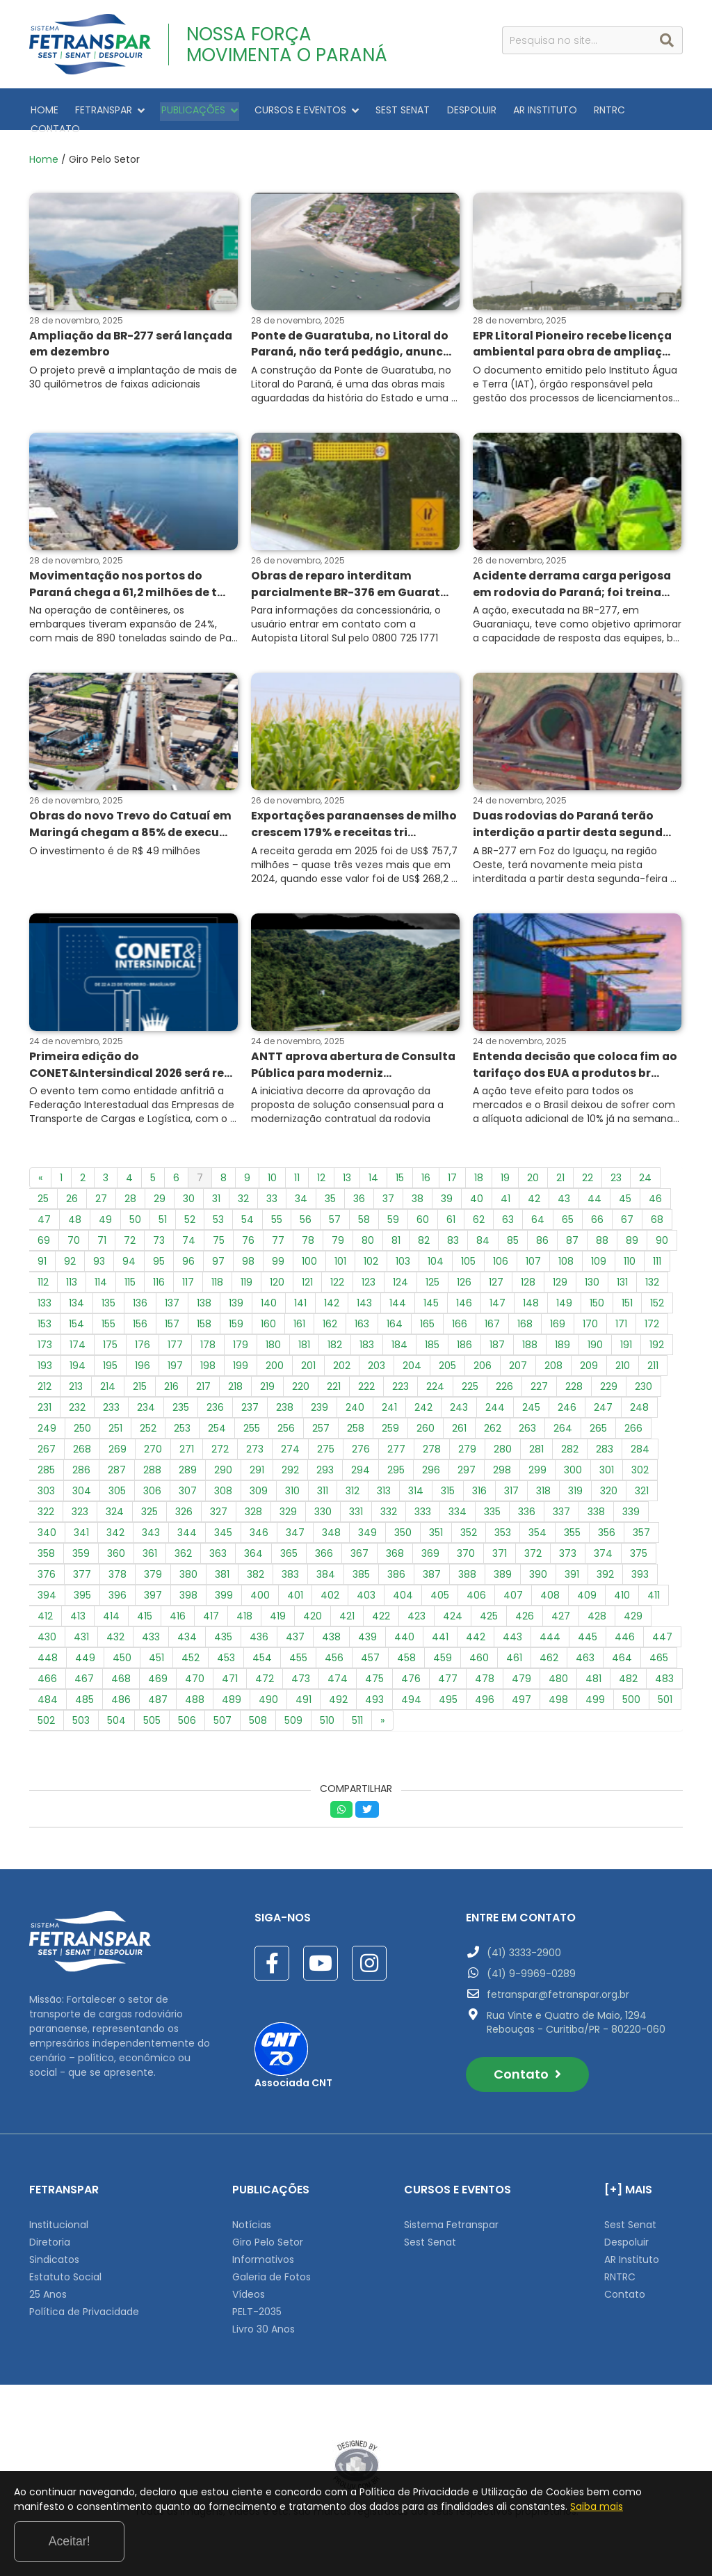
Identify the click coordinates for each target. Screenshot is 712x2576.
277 (396, 1444)
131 (622, 1277)
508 (258, 1715)
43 (564, 1194)
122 (337, 1277)
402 (330, 1590)
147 (497, 1298)
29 (159, 1194)
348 (331, 1528)
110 (630, 1256)
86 (542, 1235)
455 (298, 1653)
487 (158, 1695)
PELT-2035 (257, 2307)
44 (594, 1194)
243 (459, 1402)
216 (171, 1382)
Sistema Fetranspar (451, 2220)
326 (184, 1507)
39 (447, 1194)
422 (381, 1611)
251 (115, 1423)
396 (117, 1590)
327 (218, 1507)
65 (568, 1215)
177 (175, 1340)
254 (217, 1423)
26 (72, 1194)
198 (208, 1361)
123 (368, 1277)
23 (616, 1173)
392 (605, 1569)
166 (459, 1319)
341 (81, 1528)
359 (81, 1548)
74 (188, 1235)
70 (73, 1235)
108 (566, 1256)
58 (364, 1215)
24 (645, 1173)
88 (602, 1235)
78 (308, 1235)
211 (652, 1361)
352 (468, 1528)
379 (153, 1569)
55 (276, 1215)
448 (48, 1653)
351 (436, 1528)
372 (533, 1548)
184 (399, 1340)
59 (393, 1215)
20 (533, 1173)
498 (558, 1695)
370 (466, 1548)
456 (334, 1653)
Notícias (251, 2220)
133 (44, 1298)
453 (226, 1653)
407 (513, 1590)
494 (411, 1695)
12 (321, 1173)
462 (549, 1653)
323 (80, 1507)
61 (450, 1215)
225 (470, 1382)
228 (574, 1382)
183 (366, 1340)
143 (364, 1298)
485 (84, 1695)
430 (47, 1632)
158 (204, 1319)
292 (290, 1465)
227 (539, 1382)
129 (560, 1277)
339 (631, 1507)
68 (657, 1215)
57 (335, 1215)
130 (592, 1277)
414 (111, 1611)
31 (216, 1194)
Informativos (263, 2255)
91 (42, 1256)
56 (306, 1215)
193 (45, 1361)
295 (396, 1465)
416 (178, 1611)
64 (537, 1215)
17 (452, 1173)
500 (631, 1695)
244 (495, 1402)
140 (269, 1298)
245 (531, 1402)
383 (290, 1569)
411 (653, 1590)
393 (640, 1569)
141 (300, 1298)
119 (246, 1277)
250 (82, 1423)
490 (268, 1695)
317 (511, 1486)
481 (593, 1674)
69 (44, 1235)
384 (325, 1569)
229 (608, 1382)
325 (149, 1507)
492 (338, 1695)
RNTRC (588, 109)
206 (483, 1361)
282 (569, 1444)
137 (172, 1298)
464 (622, 1653)
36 (359, 1194)
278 (432, 1444)
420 (312, 1611)
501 (665, 1695)
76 (248, 1235)
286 (81, 1465)
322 (46, 1507)
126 (464, 1277)
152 (657, 1298)
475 (374, 1674)
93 (99, 1256)
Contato (527, 2069)
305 (117, 1486)
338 (596, 1507)
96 (188, 1256)
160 (268, 1319)
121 (307, 1277)
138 (204, 1298)
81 (395, 1235)
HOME (43, 109)
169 (557, 1319)
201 (308, 1361)
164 (395, 1319)
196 (142, 1361)
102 (371, 1256)
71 (101, 1235)
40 (476, 1194)
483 (664, 1674)
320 (608, 1486)
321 (642, 1486)
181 (304, 1340)
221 (334, 1382)
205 (447, 1361)
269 (117, 1444)
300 (573, 1465)
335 (492, 1507)
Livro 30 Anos (263, 2324)
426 (524, 1611)
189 (562, 1340)
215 (140, 1382)
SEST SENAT (390, 109)
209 (589, 1361)
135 (108, 1298)
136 (140, 1298)
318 (543, 1486)
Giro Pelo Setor (267, 2237)
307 (188, 1486)
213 (76, 1382)
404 (403, 1590)
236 (215, 1402)
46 (655, 1194)
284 (640, 1444)
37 (388, 1194)
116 (159, 1277)
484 (48, 1695)
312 (352, 1486)
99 (278, 1256)
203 (376, 1361)
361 (150, 1548)
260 (425, 1423)
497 (521, 1695)
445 (587, 1632)
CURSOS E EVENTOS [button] (297, 109)
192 (656, 1340)
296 (431, 1465)
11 (297, 1173)
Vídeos (248, 2289)
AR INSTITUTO (526, 109)
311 (322, 1486)
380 (188, 1569)
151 (627, 1298)
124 (400, 1277)
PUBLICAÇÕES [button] (192, 109)
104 (436, 1256)
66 (597, 1215)
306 (152, 1486)
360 (116, 1548)
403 (366, 1590)
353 (502, 1528)
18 (478, 1173)
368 (395, 1548)
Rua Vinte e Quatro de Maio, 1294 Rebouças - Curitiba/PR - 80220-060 (576, 2017)
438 (331, 1632)
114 (101, 1277)
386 (396, 1569)
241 (389, 1402)
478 (484, 1674)
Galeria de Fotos (271, 2272)
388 (467, 1569)
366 (324, 1548)
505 (152, 1715)
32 (243, 1194)
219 (267, 1382)
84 (483, 1235)
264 (562, 1423)
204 (412, 1361)
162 (330, 1319)
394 (47, 1590)
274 (290, 1444)
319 (575, 1486)
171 (621, 1319)
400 (260, 1590)
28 (130, 1194)
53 (218, 1215)
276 (361, 1444)
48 (74, 1215)
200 (275, 1361)
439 (367, 1632)
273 (255, 1444)
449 (85, 1653)
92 (70, 1256)
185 (432, 1340)
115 (130, 1277)
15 (400, 1173)
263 (527, 1423)
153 (44, 1319)
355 (572, 1528)
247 (603, 1402)
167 (492, 1319)
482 (628, 1674)
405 (439, 1590)
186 (464, 1340)
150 (597, 1298)
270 (153, 1444)
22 (587, 1173)
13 (347, 1173)
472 (264, 1674)
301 (606, 1465)
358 (46, 1548)
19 (505, 1173)
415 (144, 1611)
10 (272, 1173)
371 (499, 1548)
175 (110, 1340)
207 (518, 1361)
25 (43, 1194)
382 (255, 1569)
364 (253, 1548)
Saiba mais (169, 2547)
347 (295, 1528)
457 (370, 1653)
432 (115, 1632)
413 (78, 1611)
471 (230, 1674)
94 (129, 1256)
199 (240, 1361)
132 (652, 1277)
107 (533, 1256)
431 (81, 1632)
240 (355, 1402)
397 (153, 1590)
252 (148, 1423)
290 (223, 1465)
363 (218, 1548)
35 (330, 1194)
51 (163, 1215)
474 (337, 1674)
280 (503, 1444)
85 (513, 1235)
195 (110, 1361)
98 (248, 1256)
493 (374, 1695)
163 (362, 1319)
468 (121, 1674)
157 (172, 1319)
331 (356, 1507)
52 (189, 1215)
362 (183, 1548)
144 (397, 1298)
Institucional (58, 2220)
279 (467, 1444)
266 (633, 1423)
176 (142, 1340)
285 (46, 1465)
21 (560, 1173)
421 (347, 1611)
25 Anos (48, 2289)
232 (77, 1402)
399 (224, 1590)
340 (47, 1528)
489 (231, 1695)
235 (180, 1402)
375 (638, 1548)
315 (448, 1486)
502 (46, 1715)
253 (182, 1423)
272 (220, 1444)
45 (625, 1194)
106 (500, 1256)
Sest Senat (430, 2237)
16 (425, 1173)
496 (484, 1695)
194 (78, 1361)
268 (82, 1444)
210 (622, 1361)
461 (514, 1653)
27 (101, 1194)
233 (111, 1402)
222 (366, 1382)
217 (203, 1382)
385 (361, 1569)
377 (82, 1569)
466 (47, 1674)
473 (300, 1674)
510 (327, 1715)
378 (117, 1569)
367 (359, 1548)
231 (44, 1402)
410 (622, 1590)
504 (116, 1715)
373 (567, 1548)
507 (222, 1715)
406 (476, 1590)
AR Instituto (631, 2255)
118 (217, 1277)
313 (384, 1486)
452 (190, 1653)
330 (323, 1507)
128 (528, 1277)
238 (284, 1402)
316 (479, 1486)
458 (406, 1653)
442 (475, 1632)
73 (159, 1235)
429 (633, 1611)
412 (45, 1611)
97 (218, 1256)
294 (360, 1465)
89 (632, 1235)
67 (627, 1215)
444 (550, 1632)
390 (538, 1569)
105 (468, 1256)
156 (140, 1319)
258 (355, 1423)
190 (595, 1340)
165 (427, 1319)
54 (247, 1215)
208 (553, 1361)
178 (208, 1340)
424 (452, 1611)
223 (400, 1382)
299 (537, 1465)
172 (652, 1319)
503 (81, 1715)
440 (404, 1632)
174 (78, 1340)
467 (84, 1674)
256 (286, 1423)
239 (319, 1402)
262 (492, 1423)
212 (44, 1382)
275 (325, 1444)
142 (331, 1298)
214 (107, 1382)
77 (278, 1235)
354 (537, 1528)
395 (82, 1590)
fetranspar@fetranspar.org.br (558, 1990)
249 (47, 1423)
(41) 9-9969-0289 (531, 1969)
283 (604, 1444)
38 (417, 1194)
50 (135, 1215)
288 (152, 1465)
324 (115, 1507)
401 (295, 1590)
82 (424, 1235)
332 (388, 1507)
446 (625, 1632)
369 (430, 1548)
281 (536, 1444)
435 (223, 1632)
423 (416, 1611)
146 (464, 1298)
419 (278, 1611)
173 (45, 1340)
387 (432, 1569)
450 (122, 1653)
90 (662, 1235)
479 (521, 1674)
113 (71, 1277)
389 (503, 1569)
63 (508, 1215)
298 (502, 1465)
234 (146, 1402)
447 (662, 1632)
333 (422, 1507)
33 (271, 1194)
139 (236, 1298)
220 (300, 1382)
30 (189, 1194)
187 (497, 1340)
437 (295, 1632)
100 (309, 1256)
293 (325, 1465)
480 (558, 1674)
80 (368, 1235)
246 (567, 1402)
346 (259, 1528)
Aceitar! (641, 2537)
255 (251, 1423)
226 (504, 1382)
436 (259, 1632)
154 (76, 1319)
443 (512, 1632)
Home (43, 150)
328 (253, 1507)
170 (590, 1319)
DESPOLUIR (455, 109)
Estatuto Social (65, 2272)
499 (595, 1695)
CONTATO (642, 109)
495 (448, 1695)
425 (489, 1611)
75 (219, 1235)
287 (117, 1465)
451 (156, 1653)
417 (211, 1611)
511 (357, 1715)
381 (222, 1569)
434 (187, 1632)
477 (448, 1674)
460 (479, 1653)
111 (657, 1256)
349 (367, 1528)
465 (658, 1653)
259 (390, 1423)
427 (560, 1611)
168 (525, 1319)
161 (299, 1319)
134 (76, 1298)
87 (572, 1235)
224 (435, 1382)
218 (235, 1382)
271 (186, 1444)
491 (304, 1695)
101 (340, 1256)
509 (293, 1715)
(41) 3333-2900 (524, 1948)
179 (240, 1340)
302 (640, 1465)
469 (158, 1674)
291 (257, 1465)
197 (175, 1361)
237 (250, 1402)
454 (262, 1653)
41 (505, 1194)
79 (338, 1235)
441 (440, 1632)
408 (550, 1590)
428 (597, 1611)
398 (188, 1590)
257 (321, 1423)
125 (432, 1277)
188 (529, 1340)
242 (423, 1402)
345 (223, 1528)
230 (643, 1382)
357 (641, 1528)
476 (411, 1674)
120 (277, 1277)
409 (587, 1590)
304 (81, 1486)
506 (187, 1715)
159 (236, 1319)
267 (47, 1444)
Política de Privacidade (84, 2307)
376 (47, 1569)
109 (598, 1256)
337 (561, 1507)
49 (105, 1215)
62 (479, 1215)
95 (159, 1256)
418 (244, 1611)
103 (403, 1256)
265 (598, 1423)
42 (534, 1194)
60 (422, 1215)
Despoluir (626, 2237)
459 (442, 1653)
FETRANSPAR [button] (105, 109)
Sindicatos (54, 2255)
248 (639, 1402)
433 (151, 1632)
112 (43, 1277)
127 (496, 1277)
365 (289, 1548)
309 (259, 1486)
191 (626, 1340)
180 (273, 1340)
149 (564, 1298)
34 (301, 1194)
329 (288, 1507)
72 (130, 1235)
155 (108, 1319)
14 (373, 1173)
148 (531, 1298)
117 (188, 1277)
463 (585, 1653)
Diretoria (49, 2237)
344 (187, 1528)
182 (334, 1340)
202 (341, 1361)
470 (194, 1674)
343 (151, 1528)
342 (115, 1528)
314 (415, 1486)
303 (46, 1486)
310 (292, 1486)
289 (188, 1465)
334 (457, 1507)
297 (467, 1465)
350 (403, 1528)
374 (603, 1548)
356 (606, 1528)
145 (431, 1298)
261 (459, 1423)
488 (194, 1695)
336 (526, 1507)
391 (572, 1569)
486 (121, 1695)
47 (44, 1215)
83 (453, 1235)
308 (223, 1486)
